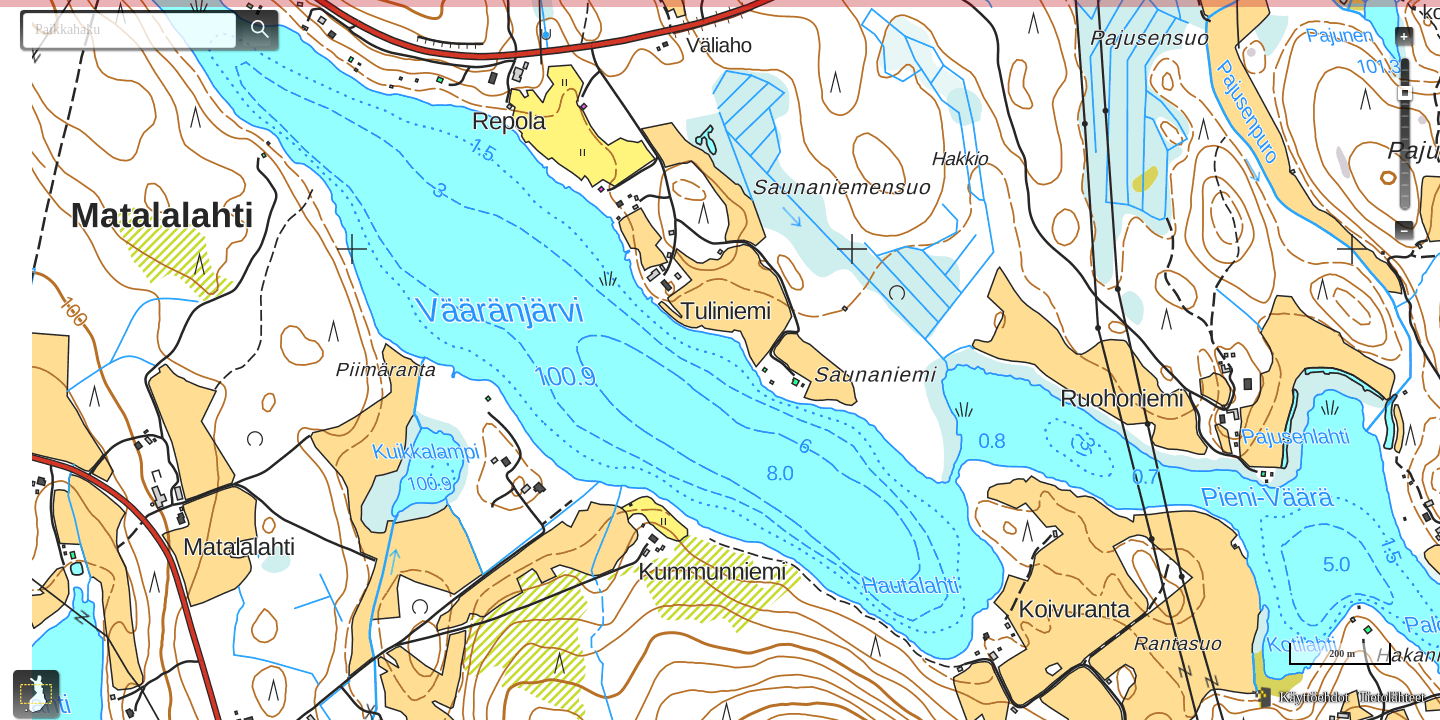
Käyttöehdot (1313, 697)
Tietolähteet (1392, 697)
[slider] (1405, 93)
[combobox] (121, 30)
